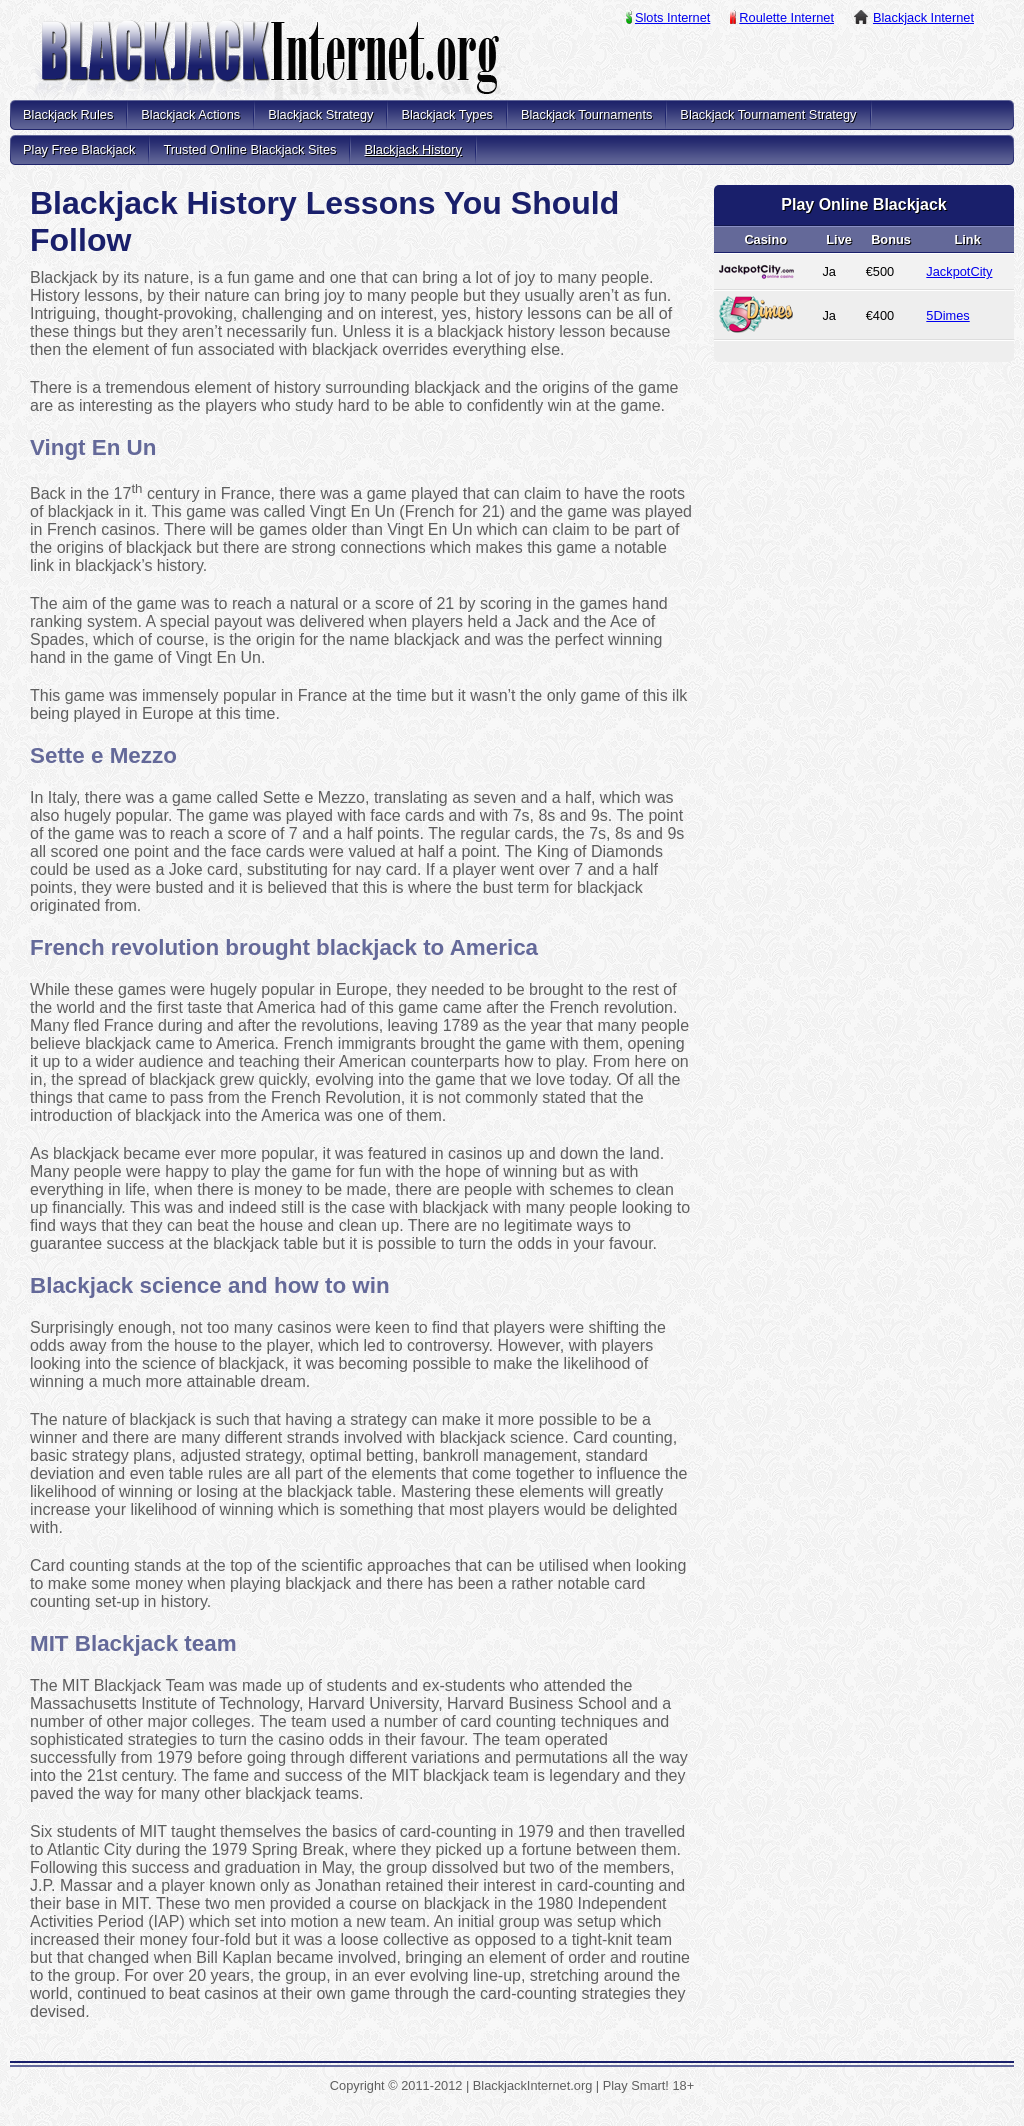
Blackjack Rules (68, 114)
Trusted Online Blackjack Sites (249, 149)
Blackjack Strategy (320, 114)
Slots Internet (672, 17)
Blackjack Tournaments (586, 114)
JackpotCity (959, 271)
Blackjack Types (447, 114)
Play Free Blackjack (79, 149)
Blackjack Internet (923, 17)
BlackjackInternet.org (270, 60)
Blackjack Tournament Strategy (768, 114)
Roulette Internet (786, 17)
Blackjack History (412, 149)
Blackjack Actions (190, 114)
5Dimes (947, 315)
